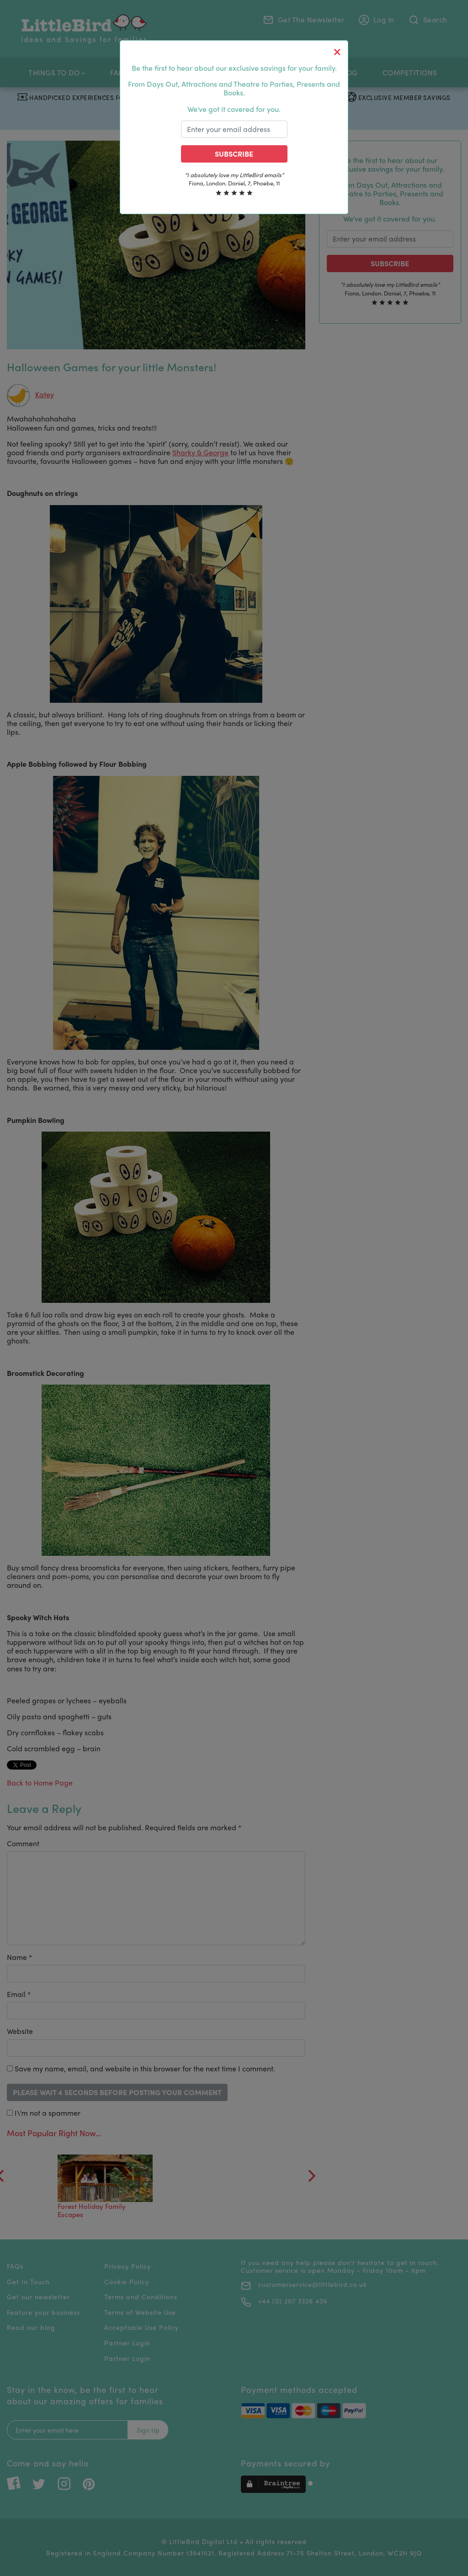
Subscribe (234, 153)
